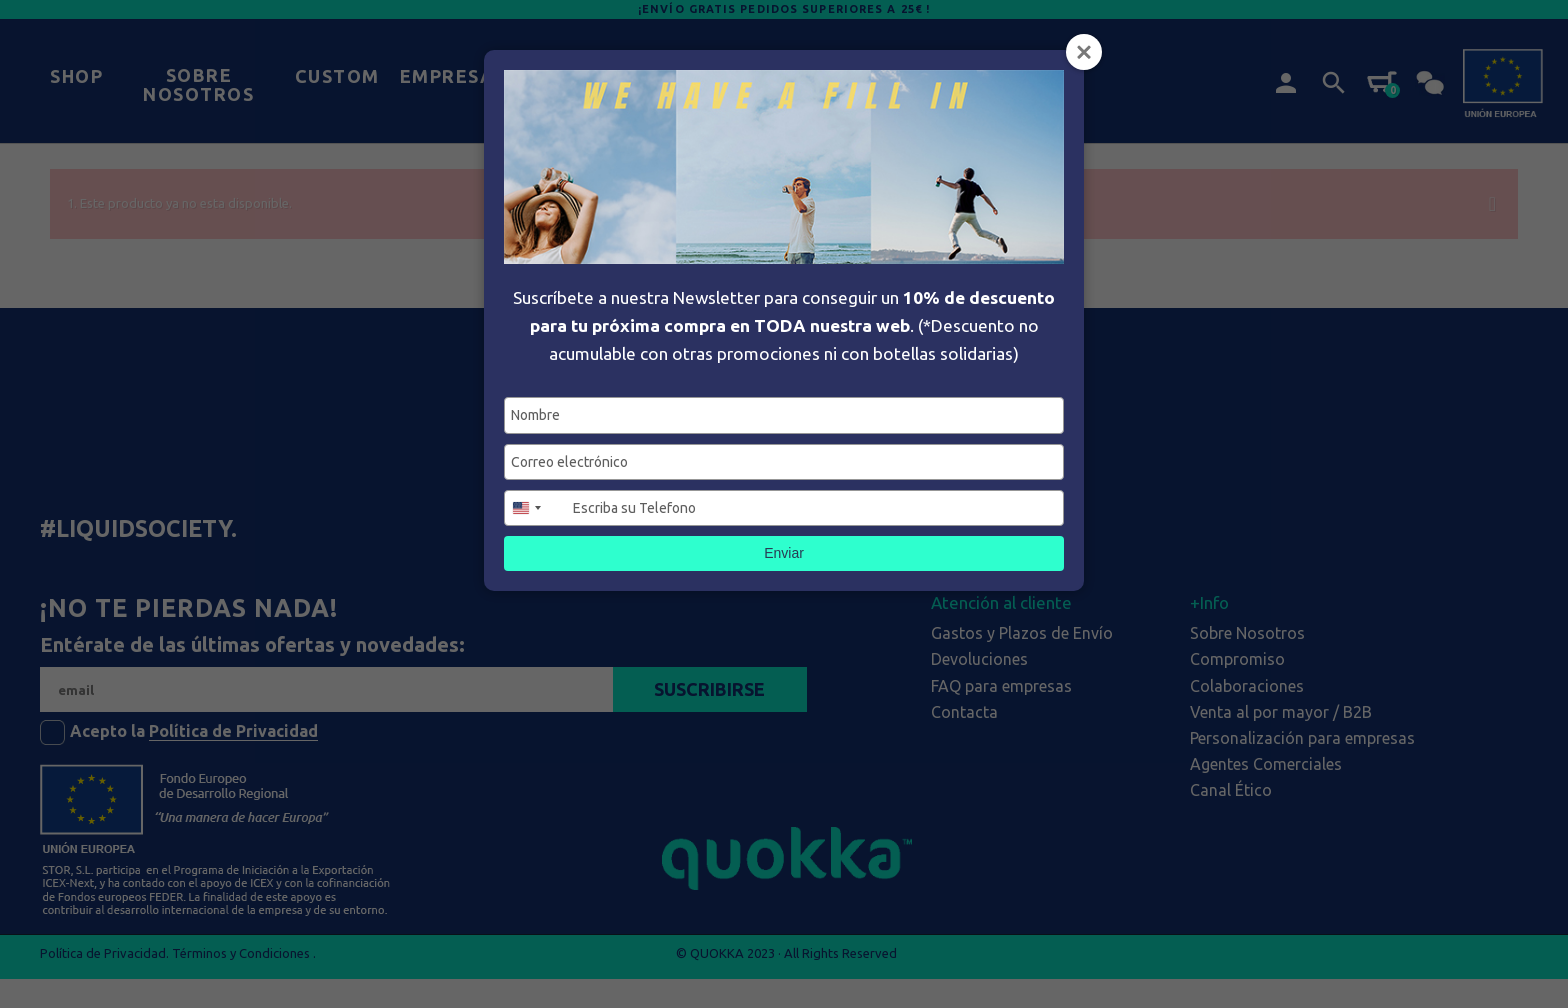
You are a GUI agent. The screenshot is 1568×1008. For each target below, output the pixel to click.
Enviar (784, 553)
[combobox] (536, 508)
